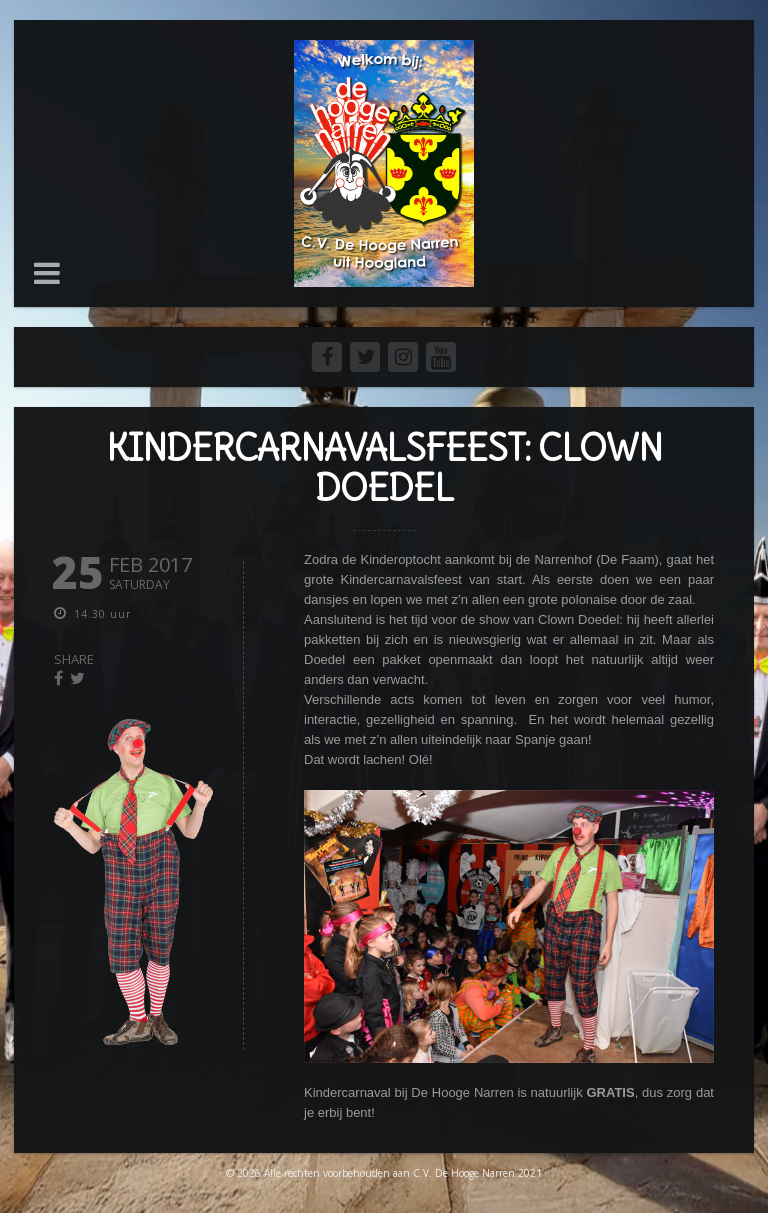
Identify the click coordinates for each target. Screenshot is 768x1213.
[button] (47, 273)
